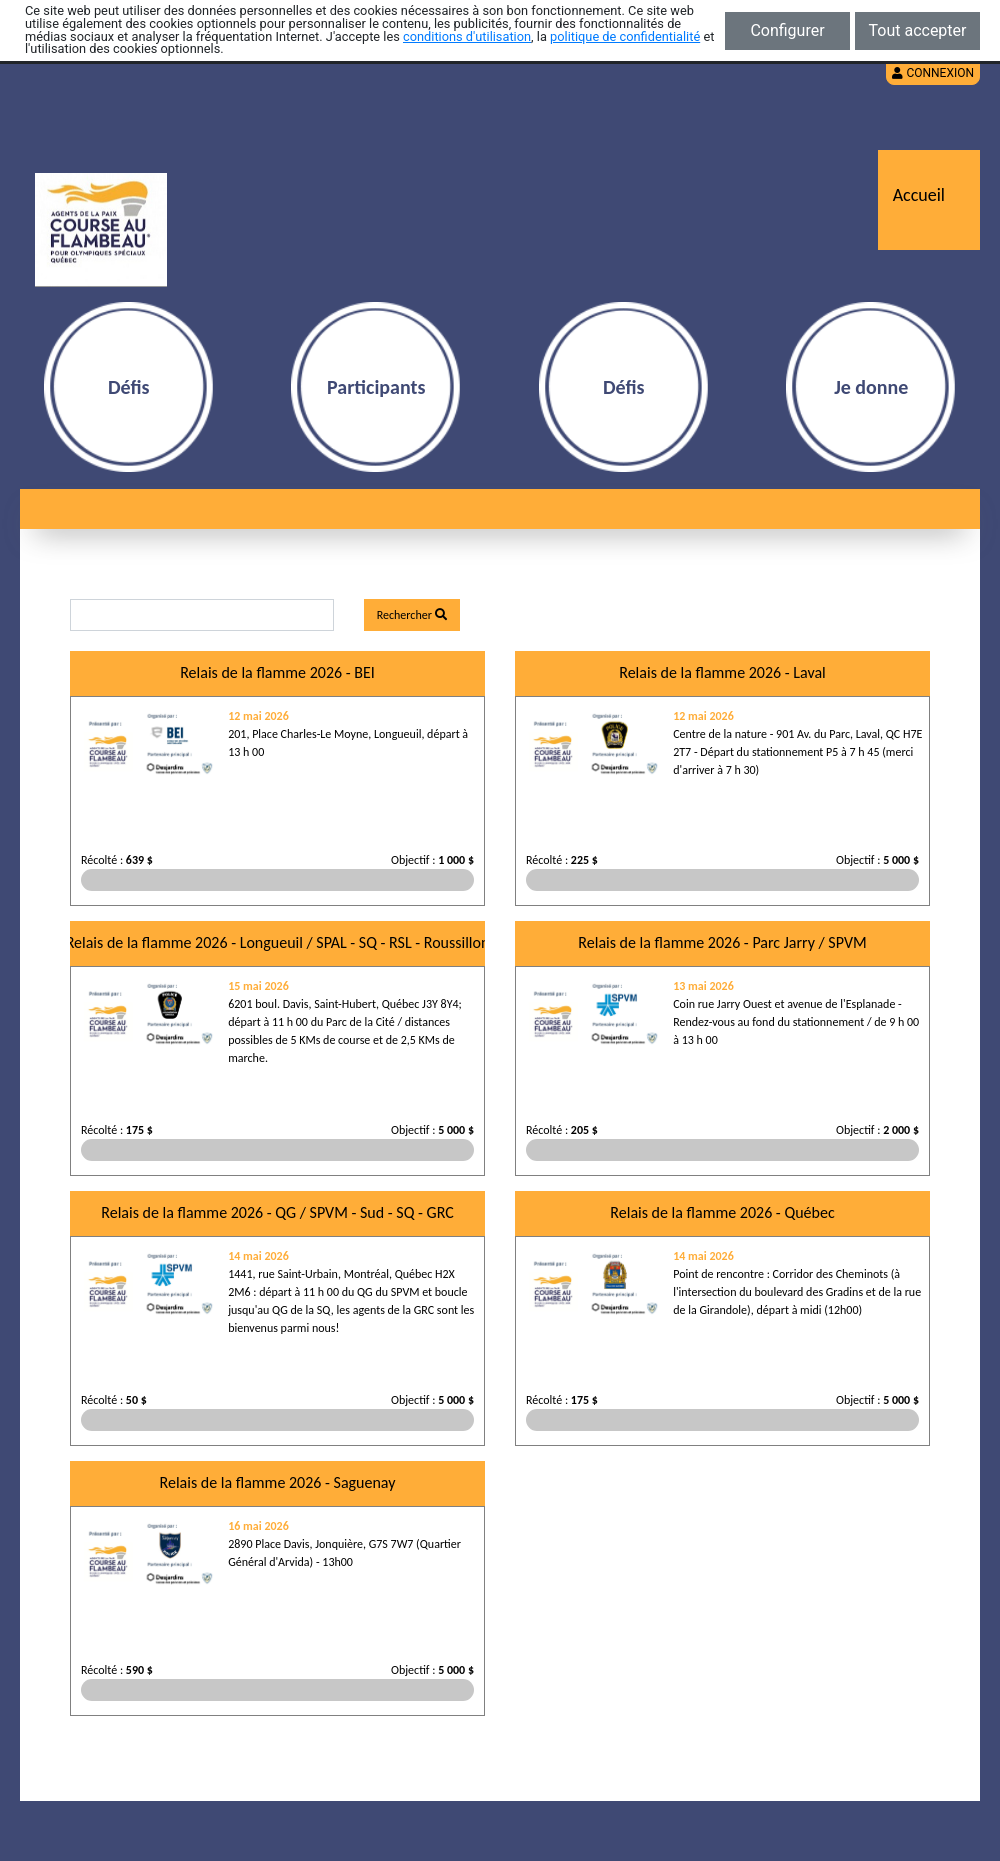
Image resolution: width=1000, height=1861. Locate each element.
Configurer (787, 30)
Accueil (919, 195)
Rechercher (412, 615)
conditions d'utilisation (467, 36)
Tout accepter (918, 30)
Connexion (933, 73)
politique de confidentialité (625, 36)
